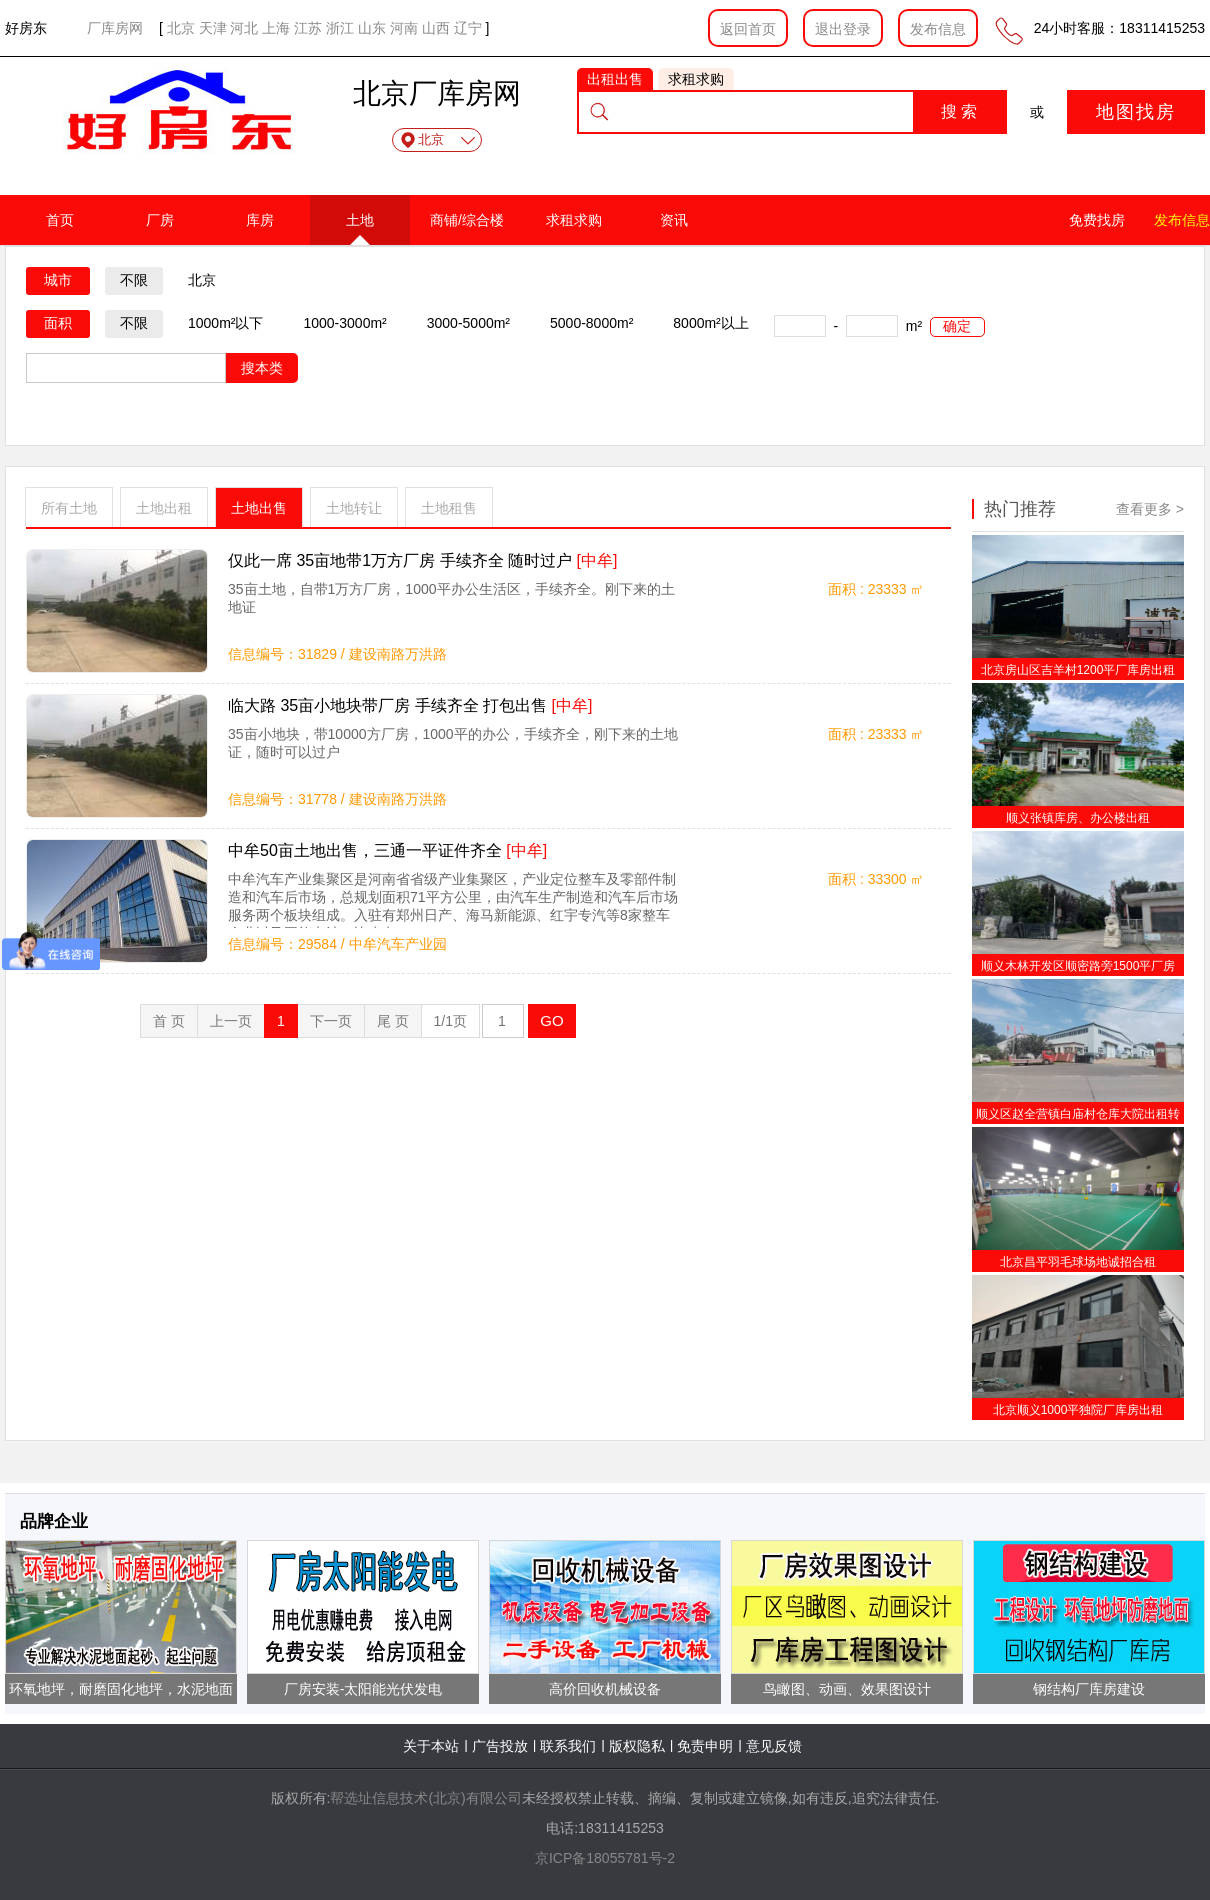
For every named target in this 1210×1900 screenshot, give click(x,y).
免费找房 (1097, 220)
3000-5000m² (468, 323)
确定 (957, 326)
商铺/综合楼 (467, 220)
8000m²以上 (710, 323)
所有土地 (69, 508)
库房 (260, 220)
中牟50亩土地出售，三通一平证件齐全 (387, 850)
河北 (244, 28)
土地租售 (449, 508)
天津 (213, 28)
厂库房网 (115, 28)
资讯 (674, 220)
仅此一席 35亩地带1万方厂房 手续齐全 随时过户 (422, 560)
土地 (360, 220)
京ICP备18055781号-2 (605, 1858)
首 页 (169, 1021)
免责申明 (705, 1746)
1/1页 (450, 1021)
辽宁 (468, 28)
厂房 (160, 220)
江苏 (308, 28)
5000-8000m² (591, 323)
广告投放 (500, 1746)
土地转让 (354, 508)
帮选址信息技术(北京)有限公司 (425, 1798)
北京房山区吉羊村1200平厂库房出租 (1078, 670)
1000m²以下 (225, 323)
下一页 (331, 1021)
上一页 (231, 1021)
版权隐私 (637, 1746)
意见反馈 (774, 1746)
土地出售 (259, 508)
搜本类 (262, 368)
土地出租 (164, 508)
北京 (181, 28)
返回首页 (748, 29)
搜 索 (959, 111)
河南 (404, 28)
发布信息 (938, 29)
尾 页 (393, 1021)
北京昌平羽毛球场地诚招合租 (1078, 1262)
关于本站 (431, 1746)
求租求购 (574, 220)
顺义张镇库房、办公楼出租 (1078, 818)
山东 (372, 28)
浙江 (340, 28)
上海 (276, 28)
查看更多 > (1150, 509)
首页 (60, 220)
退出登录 (843, 29)
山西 (436, 28)
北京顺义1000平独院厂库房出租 (1078, 1410)
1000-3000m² (344, 323)
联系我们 (568, 1746)
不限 (134, 280)
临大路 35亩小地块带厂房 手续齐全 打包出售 (410, 705)
